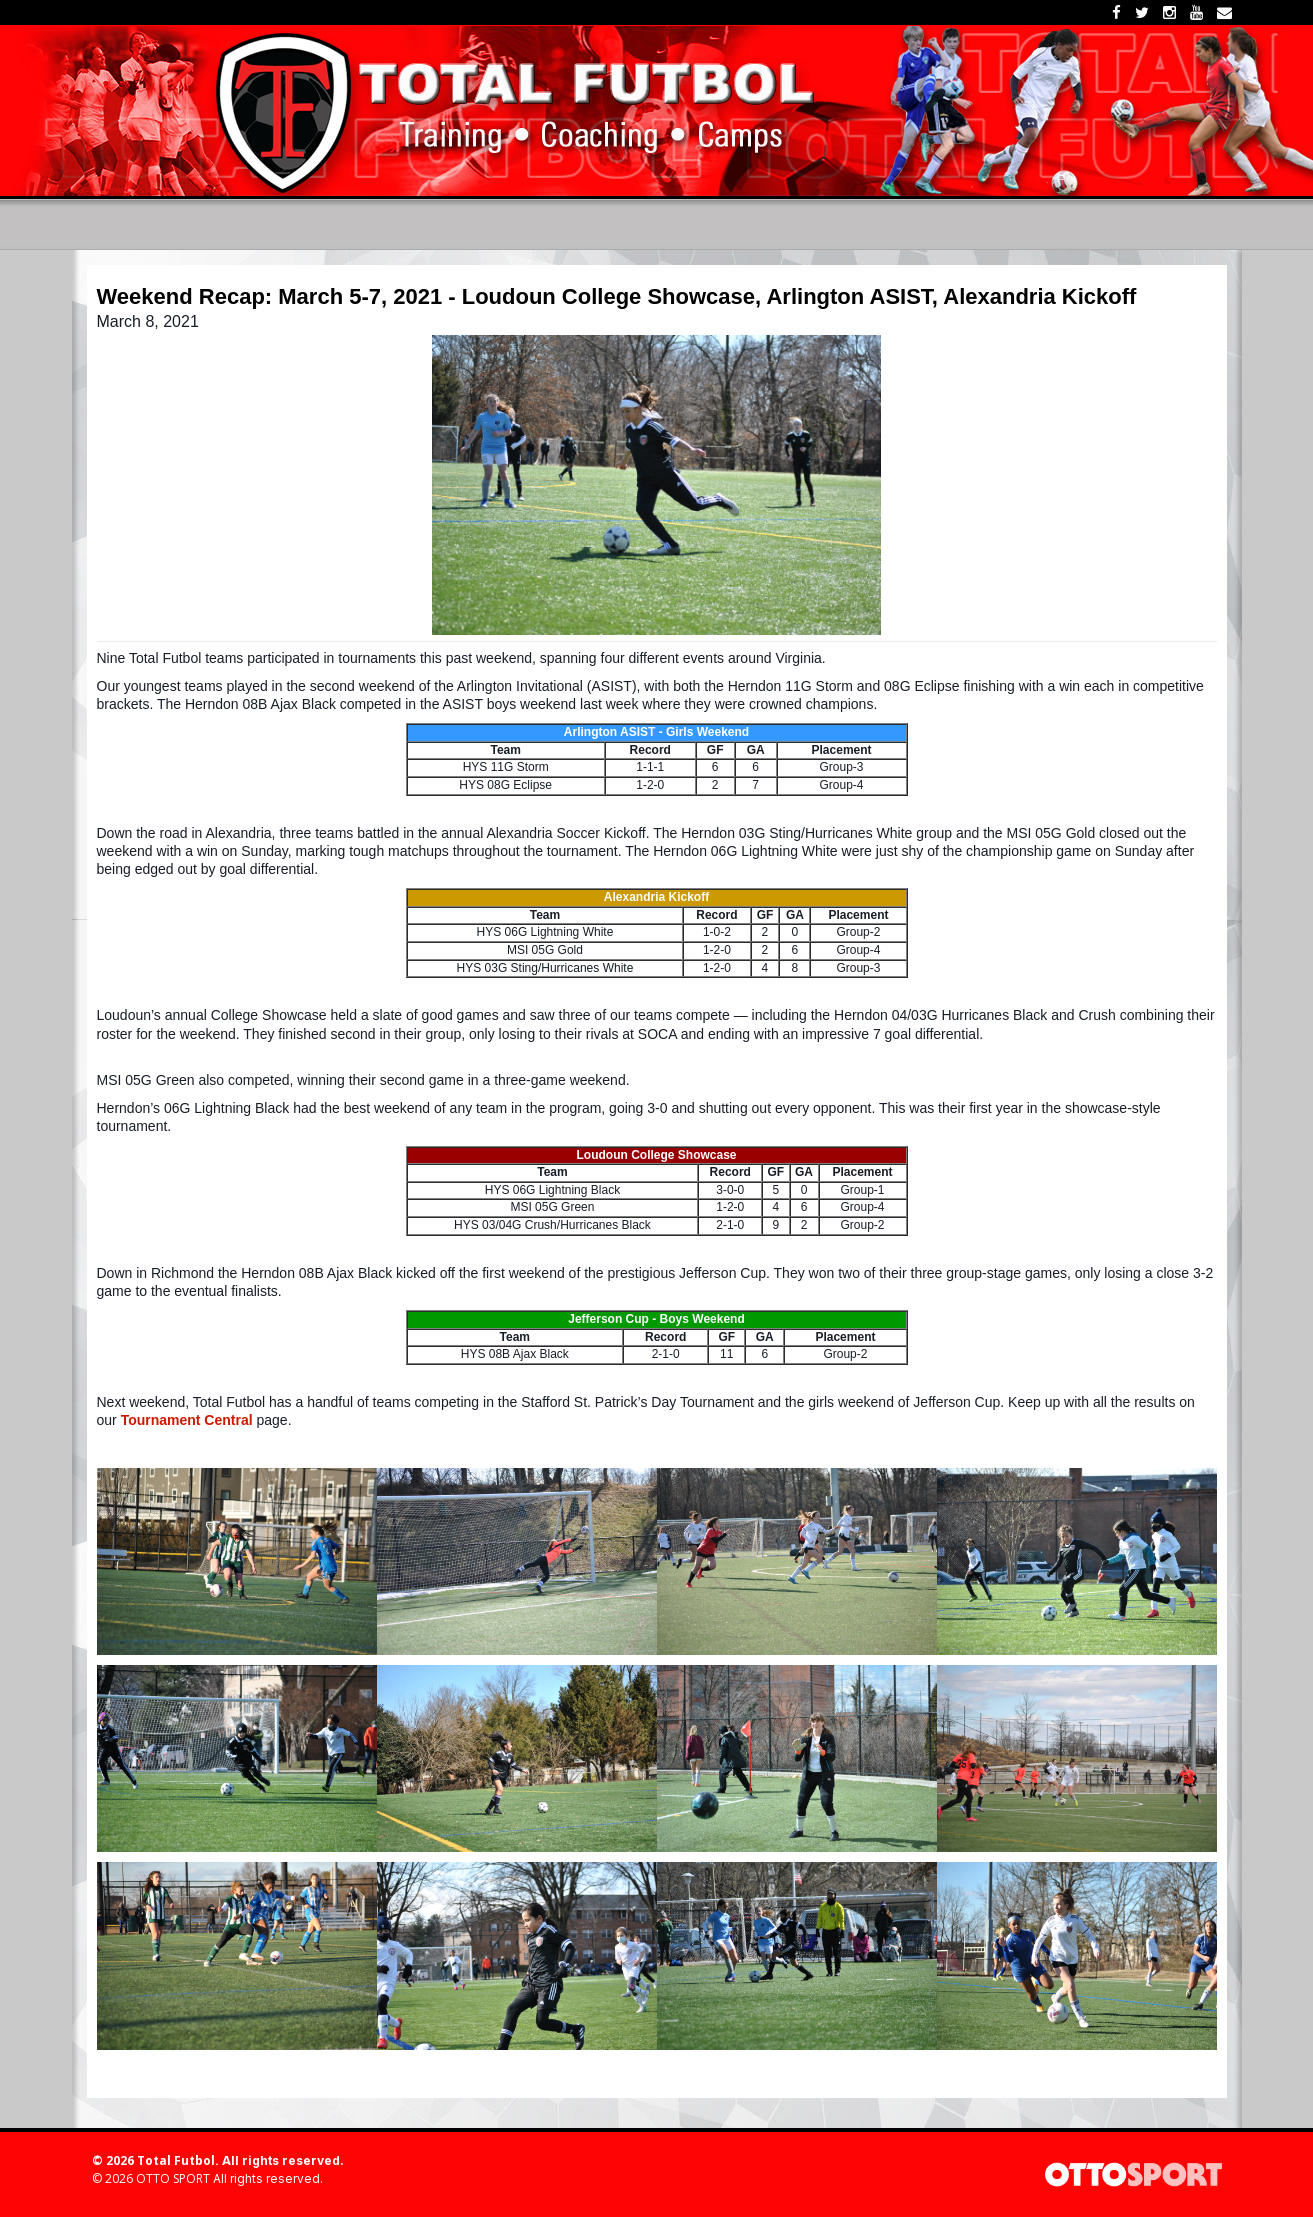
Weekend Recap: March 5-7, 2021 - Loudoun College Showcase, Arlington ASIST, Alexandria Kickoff (617, 297)
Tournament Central (187, 1420)
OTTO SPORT (173, 2178)
